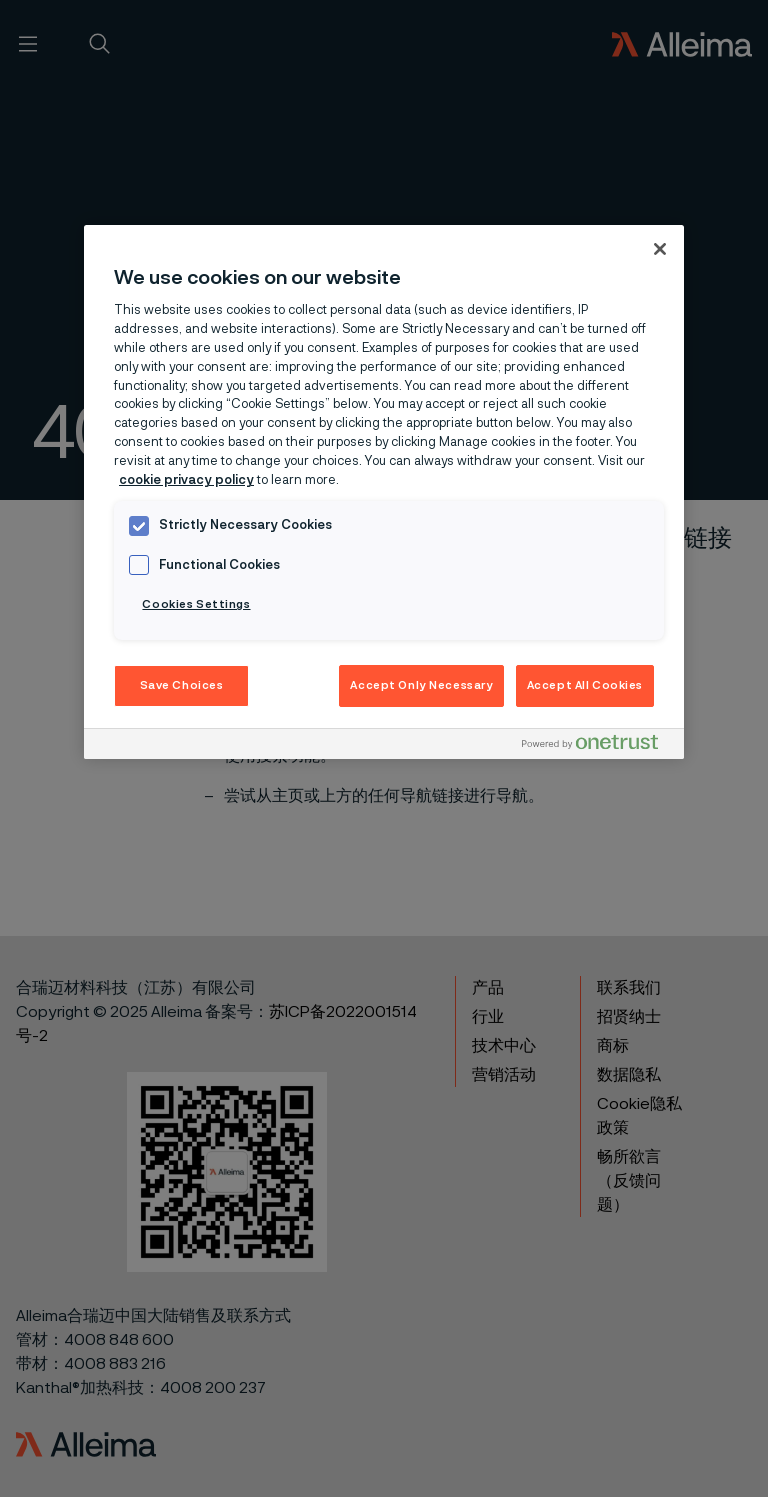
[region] (384, 492)
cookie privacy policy (186, 480)
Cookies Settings (196, 604)
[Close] (660, 249)
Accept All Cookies (585, 685)
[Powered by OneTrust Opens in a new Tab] (598, 746)
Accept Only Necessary (421, 685)
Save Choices (182, 685)
